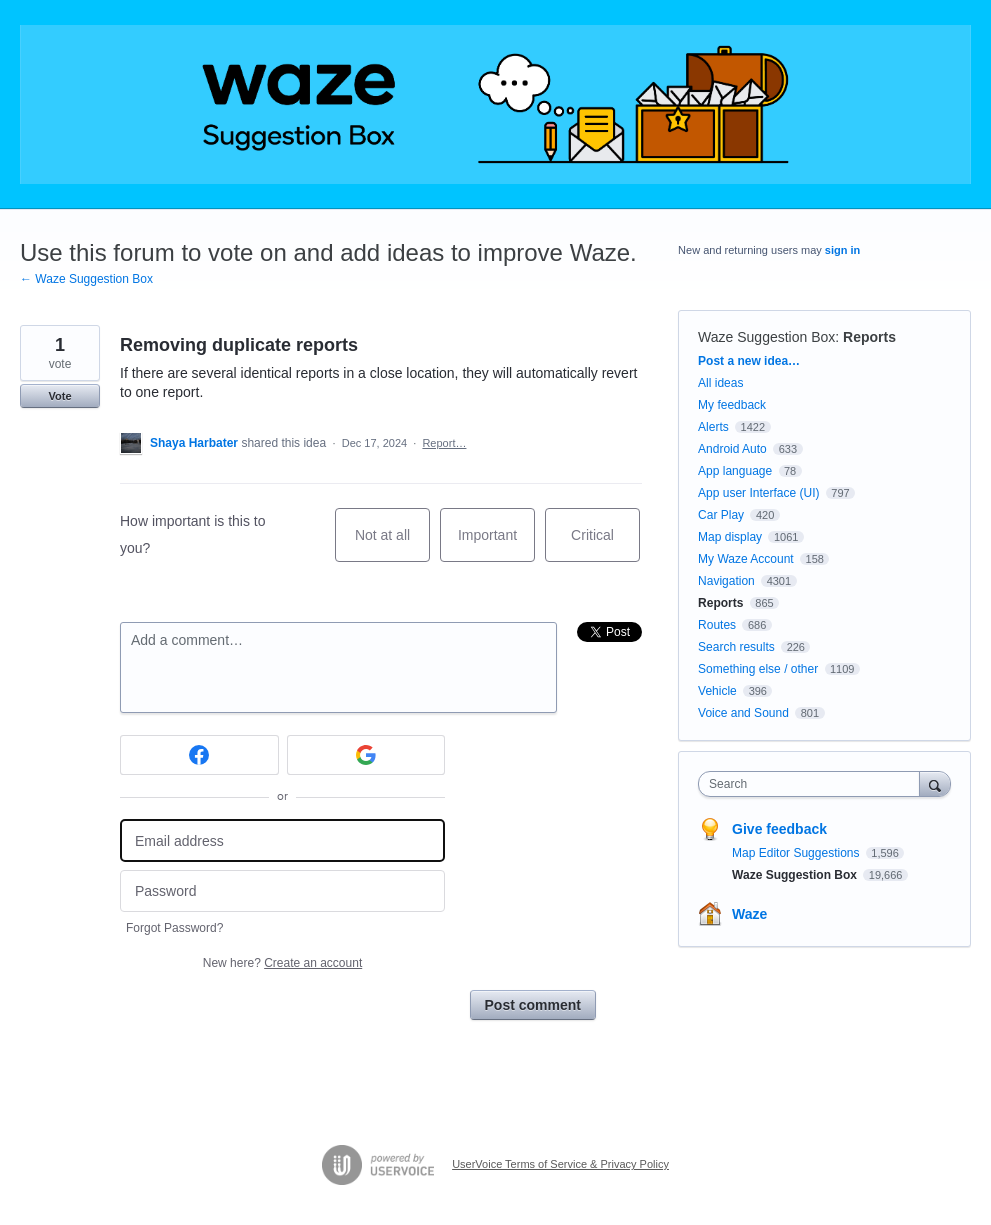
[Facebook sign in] (199, 755)
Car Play (721, 515)
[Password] (282, 891)
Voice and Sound (743, 713)
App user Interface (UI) (758, 493)
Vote (59, 396)
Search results (736, 647)
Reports (869, 337)
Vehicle (717, 691)
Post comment (533, 1005)
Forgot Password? (174, 928)
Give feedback (779, 829)
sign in (842, 250)
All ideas (720, 383)
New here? (282, 963)
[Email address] (282, 840)
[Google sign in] (366, 755)
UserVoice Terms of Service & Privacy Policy (560, 1164)
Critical (605, 544)
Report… (444, 443)
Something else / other (758, 669)
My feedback (732, 405)
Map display (730, 537)
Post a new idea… (749, 361)
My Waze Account (746, 559)
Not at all (392, 544)
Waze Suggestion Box (766, 337)
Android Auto (732, 449)
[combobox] (813, 784)
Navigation (726, 581)
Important (496, 544)
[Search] (935, 783)
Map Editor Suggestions (797, 853)
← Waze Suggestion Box (86, 279)
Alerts (713, 427)
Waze (749, 914)
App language (735, 471)
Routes (717, 625)
